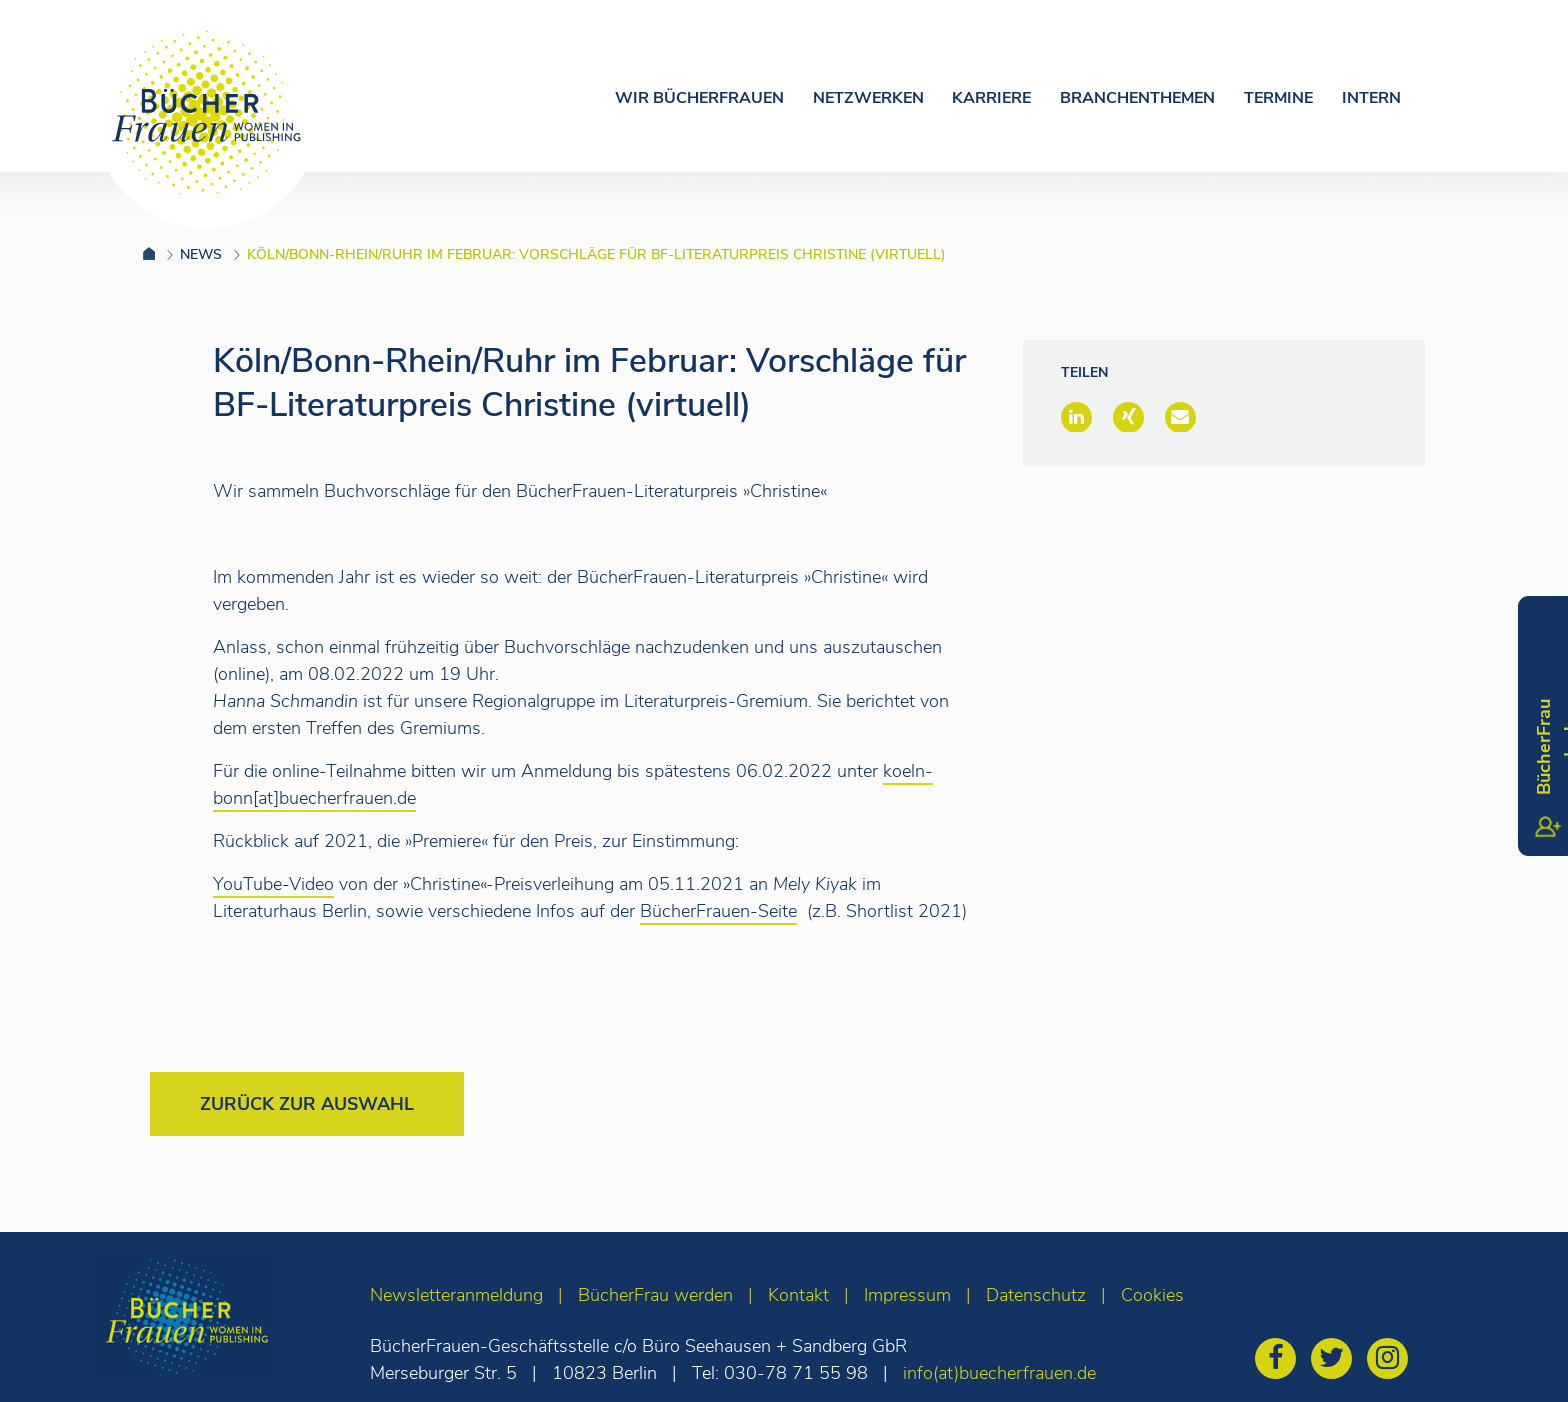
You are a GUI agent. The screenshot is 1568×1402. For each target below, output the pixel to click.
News (201, 254)
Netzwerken (868, 98)
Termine (1278, 98)
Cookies (1152, 1295)
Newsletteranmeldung (456, 1295)
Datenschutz (1036, 1295)
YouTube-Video (273, 884)
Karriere (991, 98)
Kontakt (798, 1295)
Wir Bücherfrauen (699, 98)
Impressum (907, 1295)
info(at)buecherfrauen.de (999, 1373)
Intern (1371, 98)
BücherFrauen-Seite (718, 911)
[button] (1076, 417)
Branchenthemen (1137, 98)
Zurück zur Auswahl (307, 1104)
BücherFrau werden (655, 1295)
